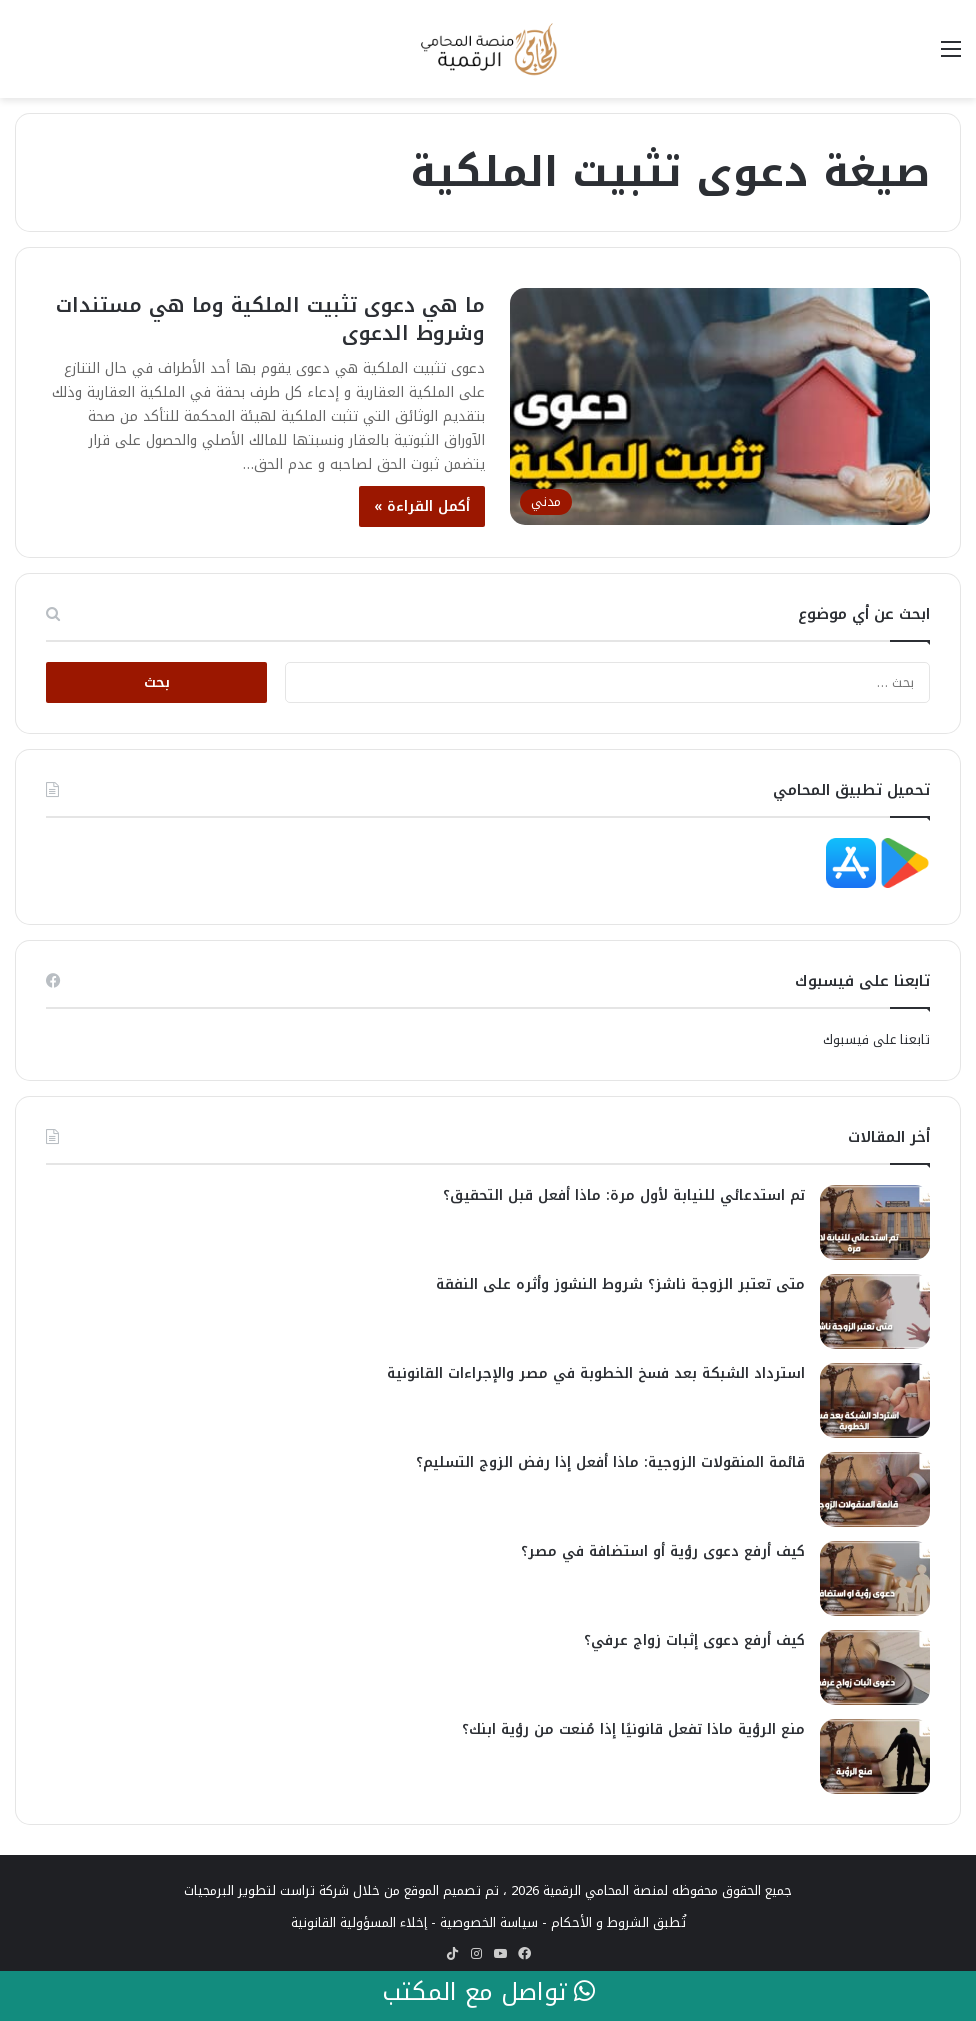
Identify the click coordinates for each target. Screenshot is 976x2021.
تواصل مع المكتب (488, 1993)
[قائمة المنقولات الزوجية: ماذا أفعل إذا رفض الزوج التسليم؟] (875, 1489)
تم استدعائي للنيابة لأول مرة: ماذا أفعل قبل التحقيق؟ (624, 1195)
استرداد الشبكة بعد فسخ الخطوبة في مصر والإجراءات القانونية (596, 1373)
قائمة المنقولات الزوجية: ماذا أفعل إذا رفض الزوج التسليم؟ (610, 1462)
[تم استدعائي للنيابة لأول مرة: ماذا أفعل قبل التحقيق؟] (875, 1222)
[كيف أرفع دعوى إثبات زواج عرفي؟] (875, 1667)
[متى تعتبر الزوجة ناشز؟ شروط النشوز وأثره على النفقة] (875, 1311)
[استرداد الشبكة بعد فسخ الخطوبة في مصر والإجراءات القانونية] (875, 1400)
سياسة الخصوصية (489, 1922)
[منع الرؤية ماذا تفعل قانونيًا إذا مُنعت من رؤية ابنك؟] (875, 1756)
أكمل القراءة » (422, 506)
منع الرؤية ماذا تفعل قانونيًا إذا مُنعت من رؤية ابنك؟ (633, 1729)
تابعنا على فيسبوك (876, 1039)
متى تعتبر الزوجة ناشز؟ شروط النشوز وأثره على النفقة (620, 1284)
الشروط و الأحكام (600, 1922)
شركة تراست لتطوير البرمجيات (266, 1890)
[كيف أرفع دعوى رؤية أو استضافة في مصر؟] (875, 1578)
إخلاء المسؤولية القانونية (359, 1922)
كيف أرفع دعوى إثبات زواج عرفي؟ (694, 1640)
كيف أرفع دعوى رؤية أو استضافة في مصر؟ (663, 1551)
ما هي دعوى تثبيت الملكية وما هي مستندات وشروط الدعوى (270, 319)
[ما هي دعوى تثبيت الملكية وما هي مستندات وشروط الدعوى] (720, 406)
